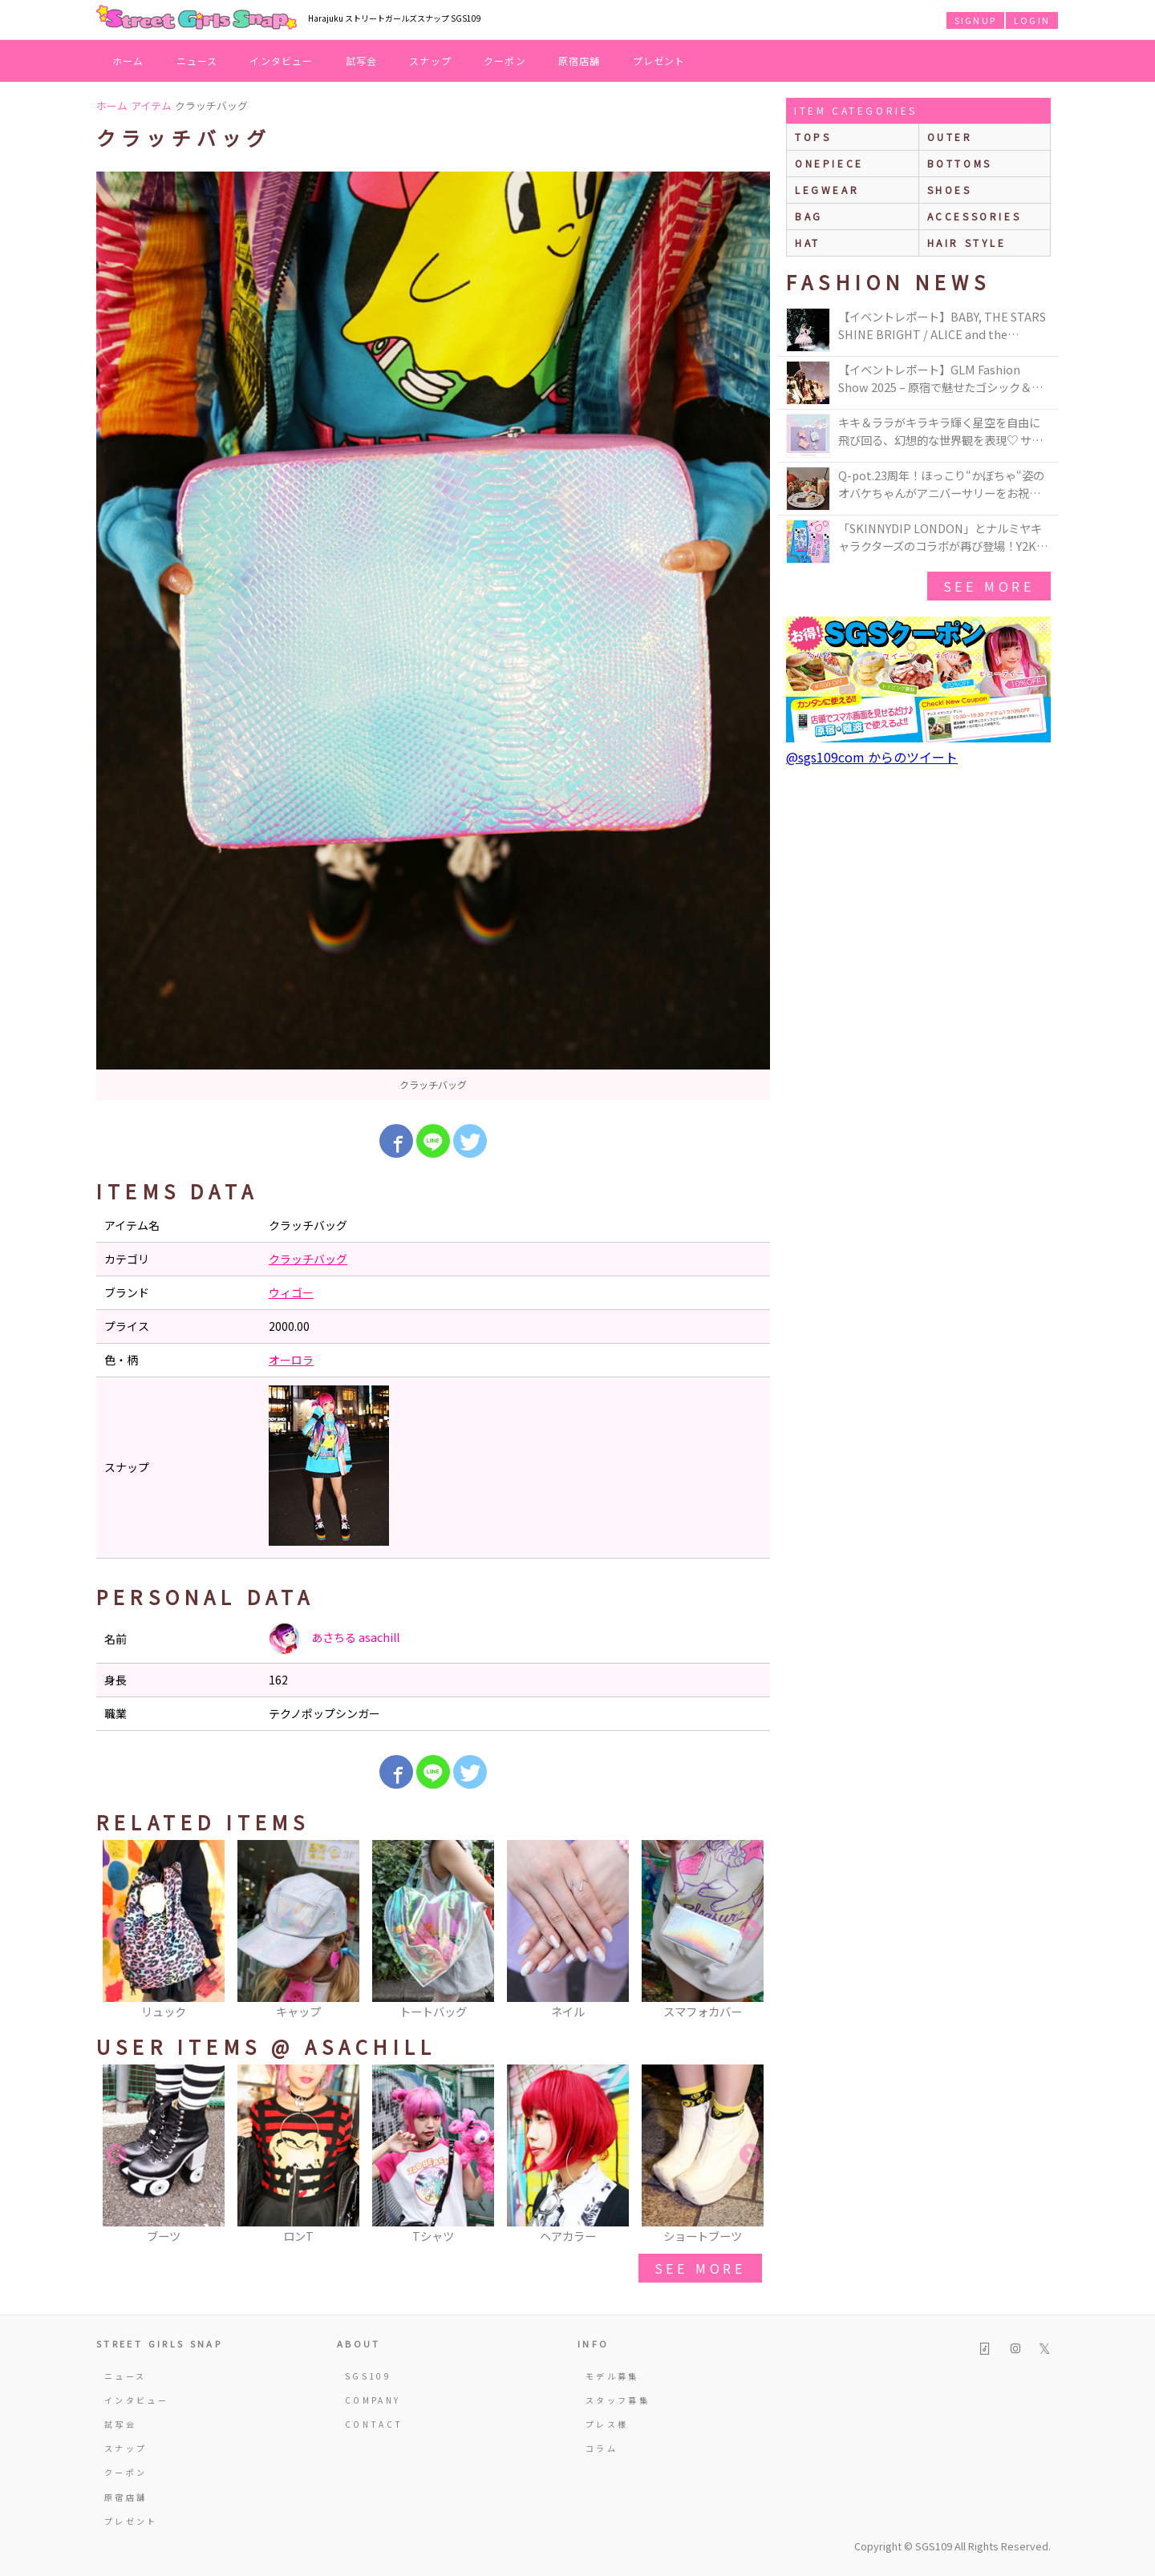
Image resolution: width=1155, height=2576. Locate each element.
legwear (827, 189)
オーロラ (291, 1360)
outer (950, 137)
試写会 (362, 60)
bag (809, 216)
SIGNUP (975, 20)
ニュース (197, 60)
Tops (813, 137)
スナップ (430, 60)
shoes (949, 189)
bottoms (959, 163)
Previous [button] (116, 1931)
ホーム (128, 60)
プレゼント (659, 60)
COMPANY (373, 2400)
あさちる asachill (334, 1639)
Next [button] (750, 1931)
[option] (433, 636)
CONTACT (374, 2424)
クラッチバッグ (308, 1259)
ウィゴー (291, 1292)
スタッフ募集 (618, 2400)
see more (700, 2268)
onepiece (829, 163)
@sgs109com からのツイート (872, 756)
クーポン (505, 60)
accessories (974, 216)
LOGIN (1032, 20)
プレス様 (607, 2424)
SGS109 (368, 2376)
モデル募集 (612, 2376)
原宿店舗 (579, 60)
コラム (602, 2448)
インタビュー (281, 60)
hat (808, 242)
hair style (967, 242)
